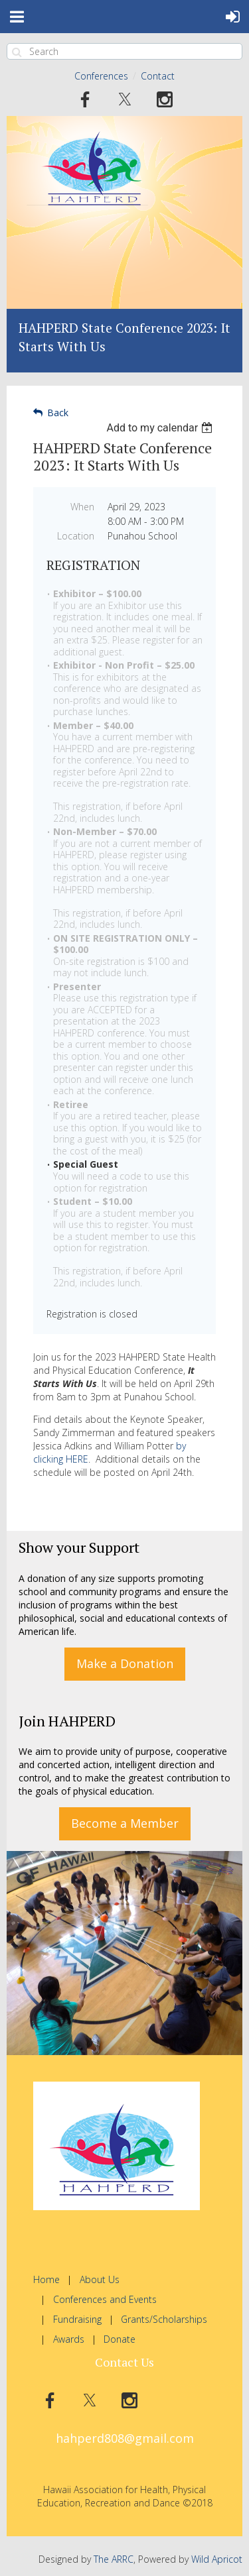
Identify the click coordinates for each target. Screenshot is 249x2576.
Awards (68, 2339)
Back (57, 412)
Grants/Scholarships (164, 2319)
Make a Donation (124, 1663)
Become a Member (125, 1823)
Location (75, 536)
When (82, 506)
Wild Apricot (216, 2559)
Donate (119, 2339)
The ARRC (113, 2559)
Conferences (101, 76)
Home (46, 2279)
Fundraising (77, 2319)
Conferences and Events (105, 2299)
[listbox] (161, 428)
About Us (100, 2279)
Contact (158, 76)
